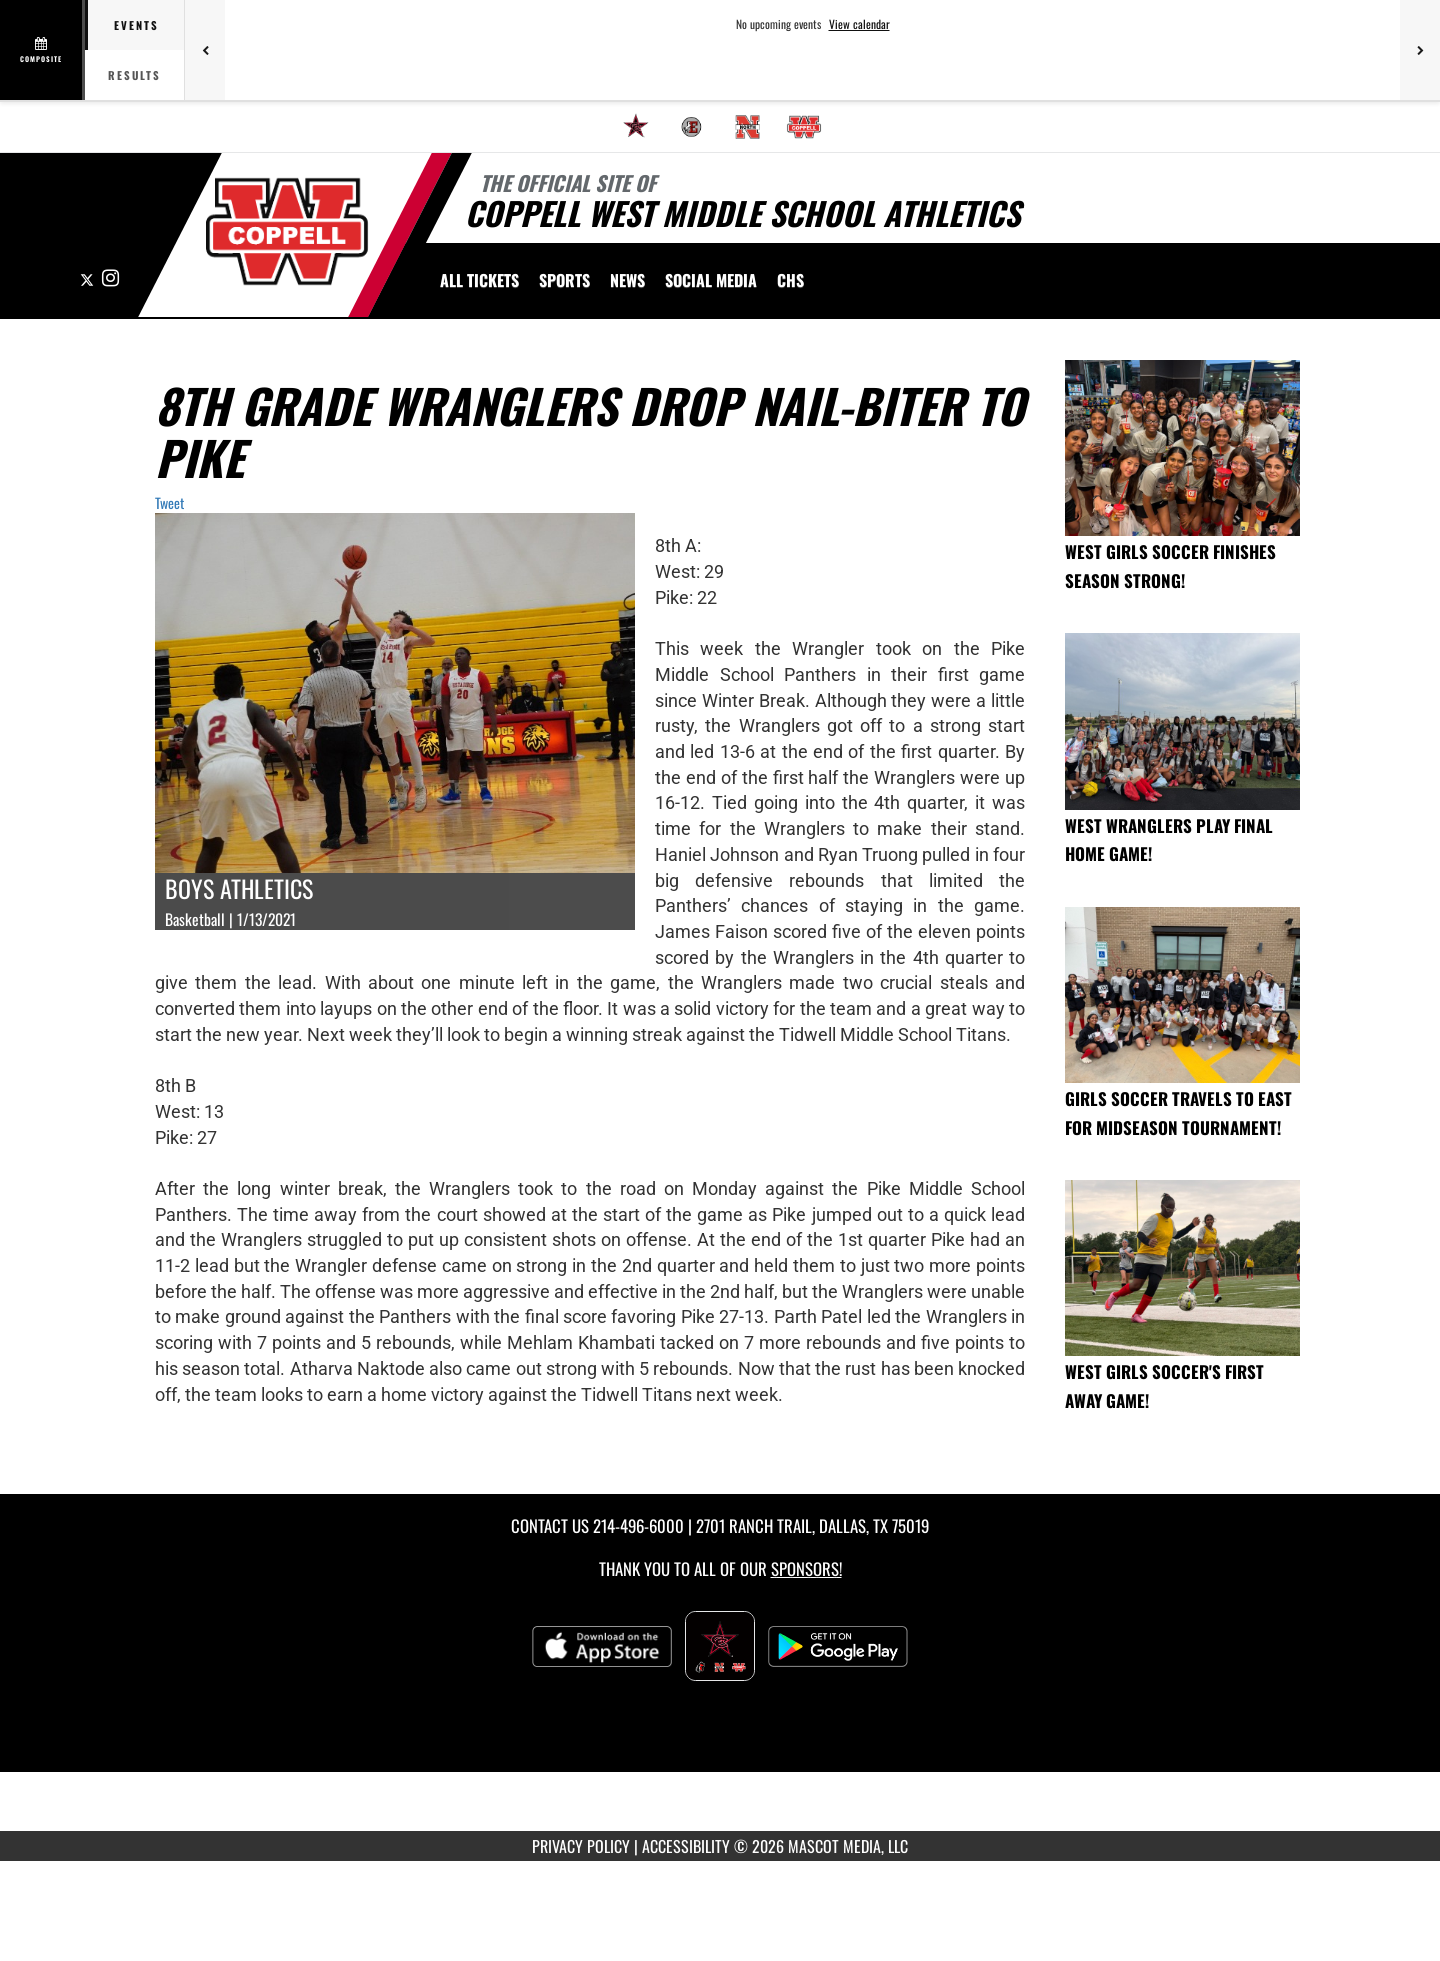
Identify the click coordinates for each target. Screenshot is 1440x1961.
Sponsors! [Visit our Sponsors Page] (806, 1568)
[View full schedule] (42, 50)
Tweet (169, 502)
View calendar (859, 24)
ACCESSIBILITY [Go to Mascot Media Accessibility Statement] (686, 1846)
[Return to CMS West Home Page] (287, 231)
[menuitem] (636, 127)
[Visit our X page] (88, 278)
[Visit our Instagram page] (110, 278)
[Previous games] (205, 50)
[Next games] (1420, 50)
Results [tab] (134, 75)
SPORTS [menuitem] (564, 280)
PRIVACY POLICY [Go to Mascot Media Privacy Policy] (581, 1846)
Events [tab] (136, 25)
